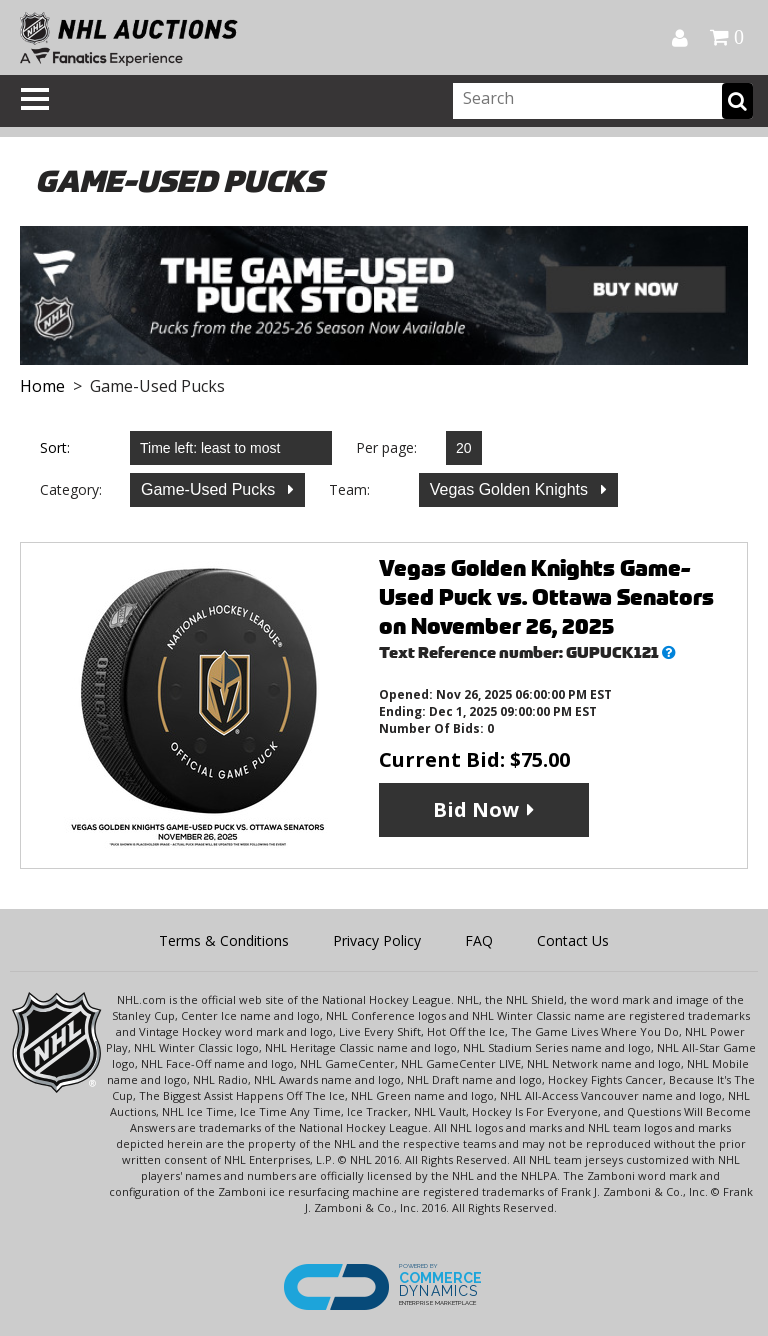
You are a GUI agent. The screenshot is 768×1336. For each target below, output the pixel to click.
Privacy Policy (377, 940)
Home (42, 386)
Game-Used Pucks (210, 489)
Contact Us (573, 940)
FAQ (479, 940)
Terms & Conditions (224, 940)
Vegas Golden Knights (511, 489)
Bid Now (476, 809)
